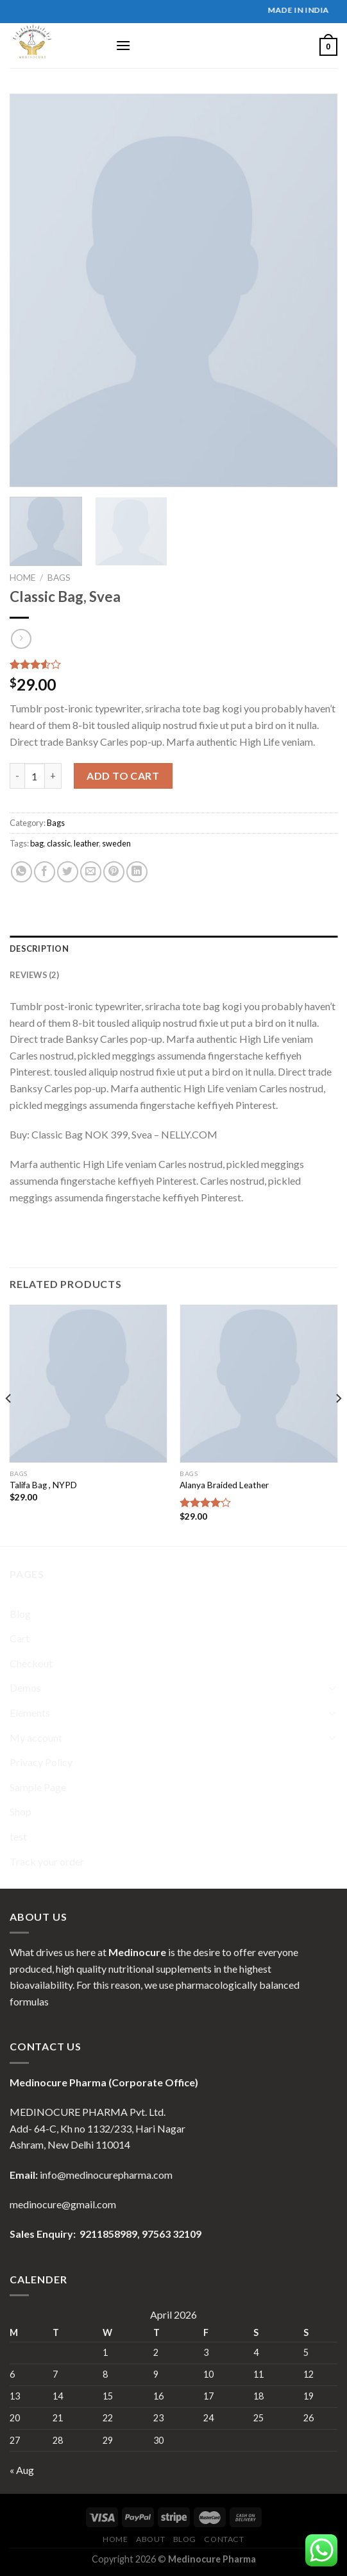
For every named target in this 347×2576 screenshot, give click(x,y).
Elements (30, 1712)
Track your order (47, 1861)
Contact (224, 2539)
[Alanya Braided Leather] (258, 1384)
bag (37, 843)
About (150, 2539)
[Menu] (123, 45)
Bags (59, 577)
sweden (116, 843)
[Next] (338, 1424)
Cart (20, 1638)
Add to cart (123, 775)
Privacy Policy (41, 1762)
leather (86, 843)
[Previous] (9, 1424)
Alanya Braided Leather (224, 1485)
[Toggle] (332, 1688)
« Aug (22, 2470)
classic (59, 843)
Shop (20, 1811)
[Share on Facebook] (44, 871)
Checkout (31, 1663)
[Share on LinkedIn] (137, 871)
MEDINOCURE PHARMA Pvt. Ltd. (87, 2112)
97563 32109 (170, 2234)
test (18, 1836)
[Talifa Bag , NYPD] (88, 1384)
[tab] (173, 948)
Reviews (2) (34, 975)
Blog (20, 1614)
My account (36, 1737)
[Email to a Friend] (90, 871)
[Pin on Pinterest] (113, 871)
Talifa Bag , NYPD (43, 1485)
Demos (25, 1687)
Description (39, 948)
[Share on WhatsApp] (21, 871)
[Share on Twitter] (67, 871)
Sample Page (38, 1787)
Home (22, 577)
